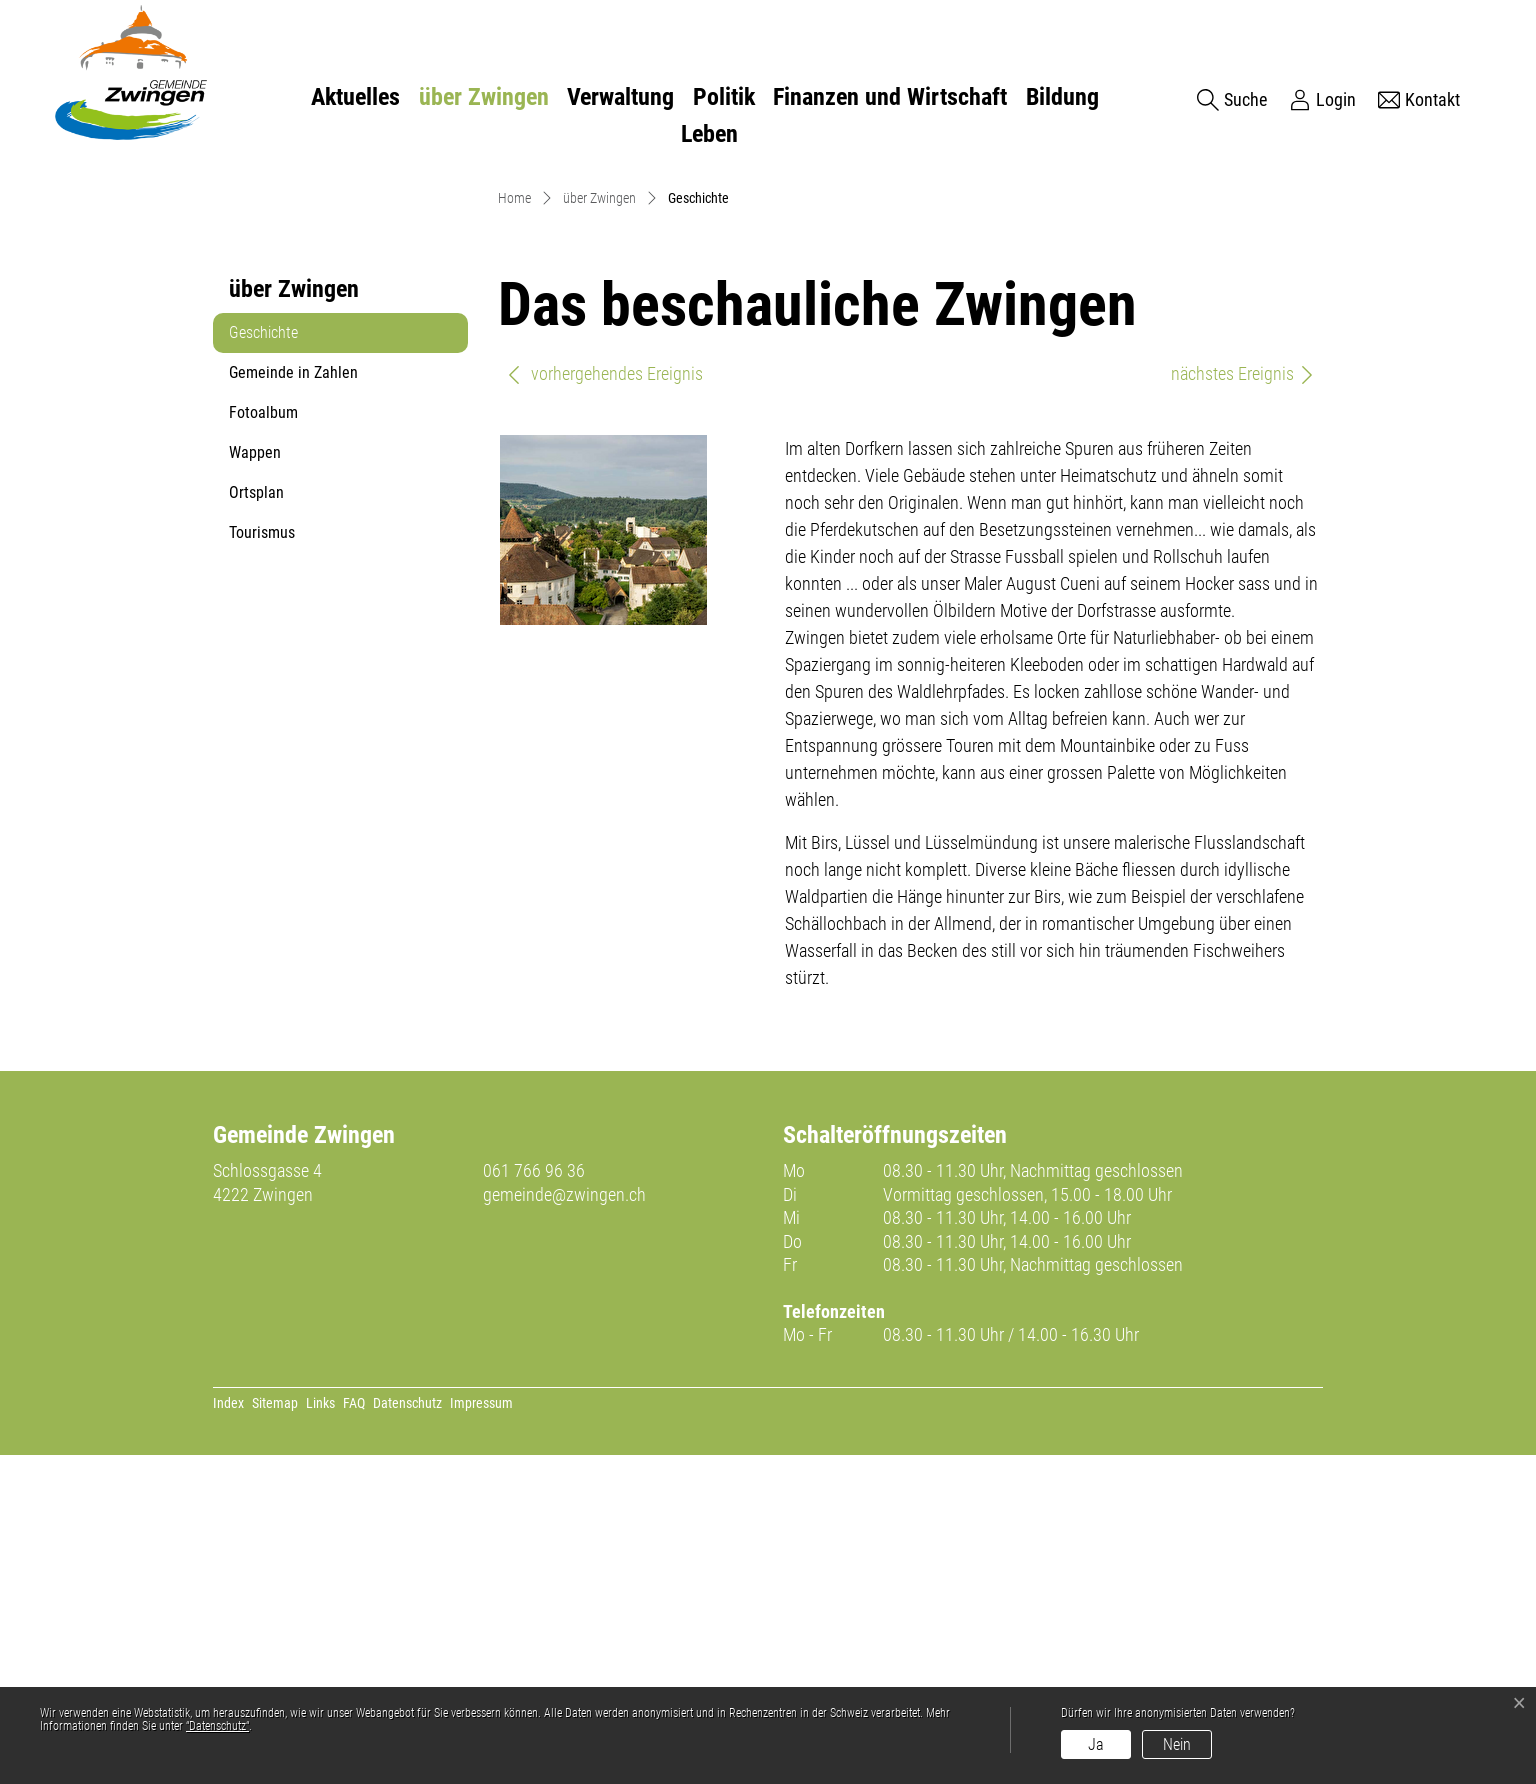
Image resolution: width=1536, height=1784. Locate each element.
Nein (1177, 1744)
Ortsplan (256, 821)
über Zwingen (484, 97)
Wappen (255, 781)
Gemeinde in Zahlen (293, 701)
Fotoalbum (263, 741)
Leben (709, 134)
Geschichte (277, 667)
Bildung (1062, 97)
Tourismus (262, 861)
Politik (724, 97)
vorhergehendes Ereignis (604, 702)
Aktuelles (355, 97)
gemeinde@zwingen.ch (564, 1523)
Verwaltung (620, 97)
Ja (1096, 1744)
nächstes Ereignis (1244, 702)
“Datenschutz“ (217, 1726)
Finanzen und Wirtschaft (890, 97)
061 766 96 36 (534, 1499)
